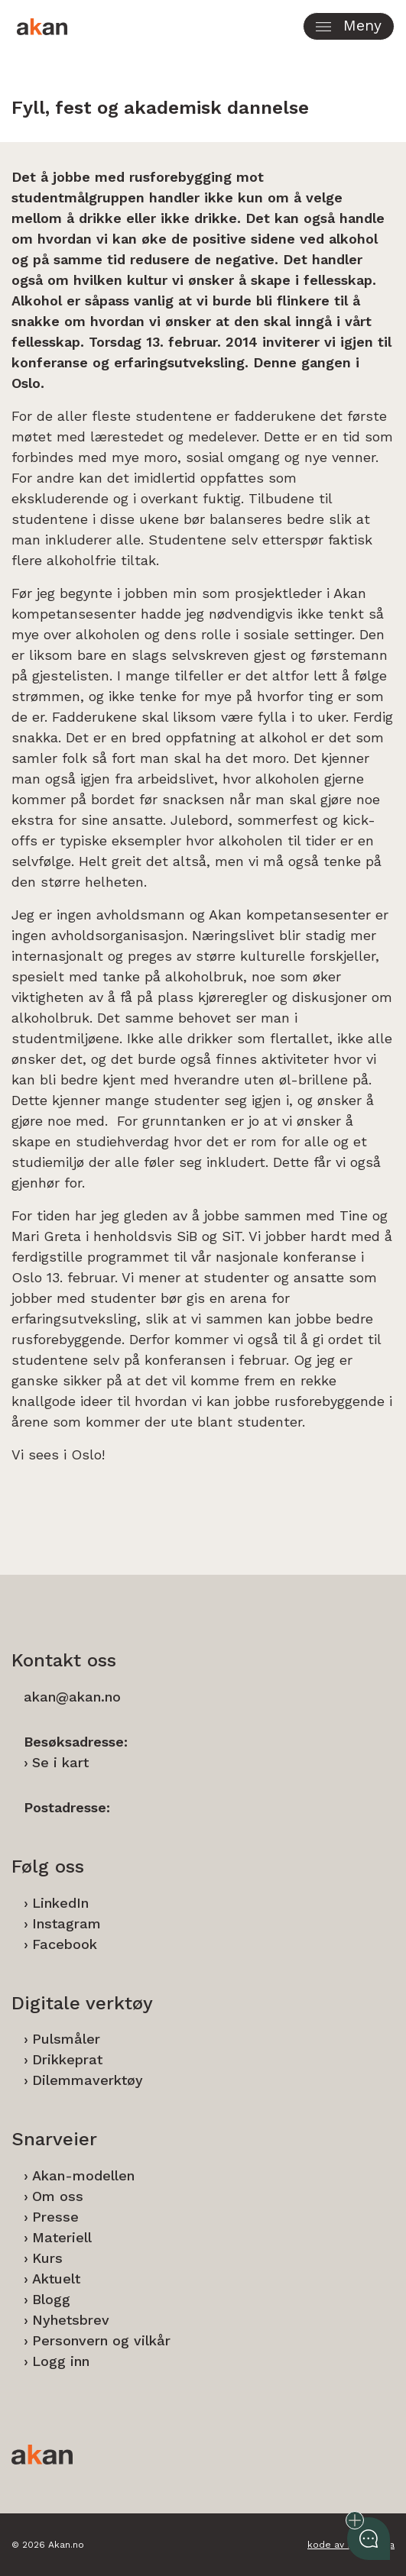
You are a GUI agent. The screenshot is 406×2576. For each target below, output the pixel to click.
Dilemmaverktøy (87, 2080)
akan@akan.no (72, 1697)
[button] (349, 26)
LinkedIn (60, 1903)
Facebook (64, 1944)
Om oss (57, 2196)
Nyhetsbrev (70, 2320)
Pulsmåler (66, 2039)
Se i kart (60, 1762)
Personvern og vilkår (101, 2340)
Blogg (51, 2299)
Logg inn (60, 2361)
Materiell (62, 2237)
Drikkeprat (67, 2059)
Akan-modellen (83, 2175)
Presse (55, 2217)
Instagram (66, 1923)
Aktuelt (56, 2279)
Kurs (47, 2258)
